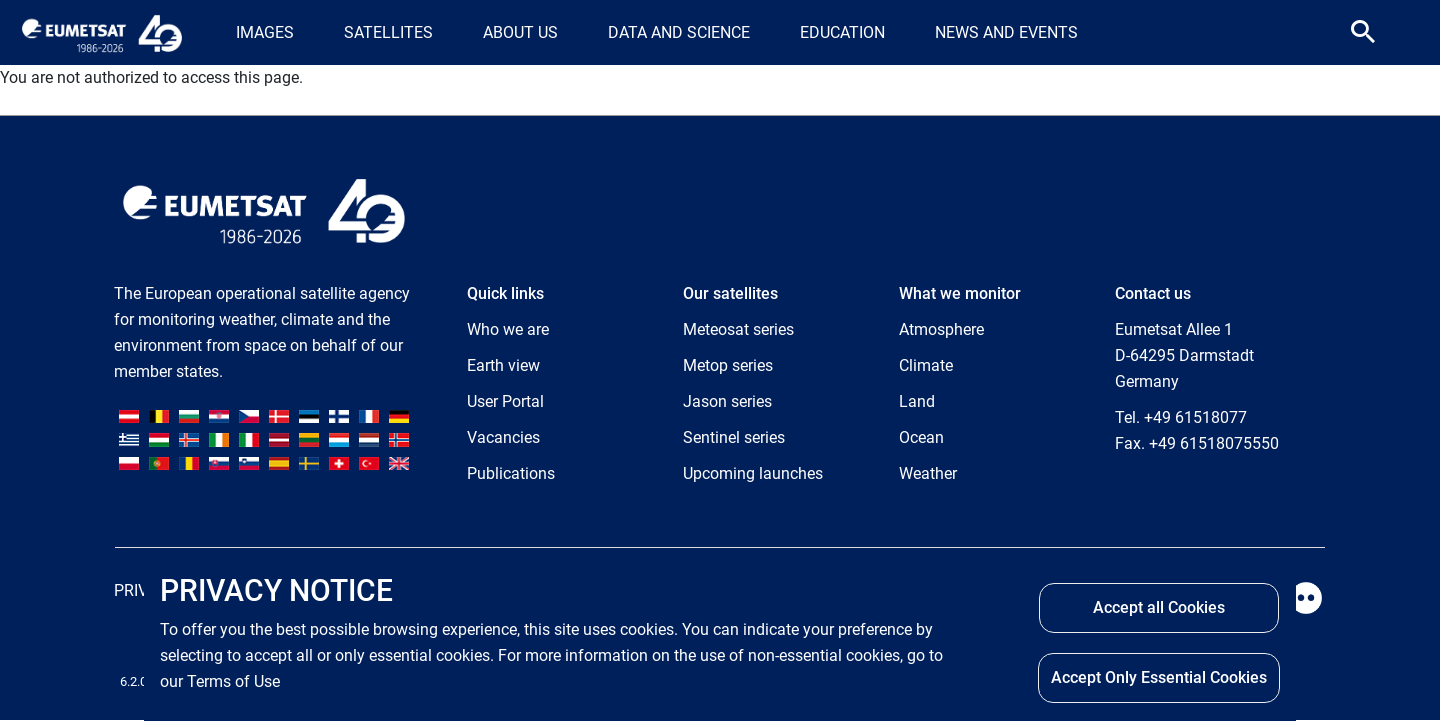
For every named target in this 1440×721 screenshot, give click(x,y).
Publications (511, 473)
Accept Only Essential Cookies (1159, 677)
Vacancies (503, 437)
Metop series (728, 365)
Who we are (508, 329)
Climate (926, 365)
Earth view (503, 365)
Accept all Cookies (1159, 607)
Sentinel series (734, 437)
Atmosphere (941, 329)
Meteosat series (738, 329)
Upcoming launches (753, 473)
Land (917, 401)
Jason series (727, 401)
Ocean (921, 437)
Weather (928, 473)
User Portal (505, 401)
